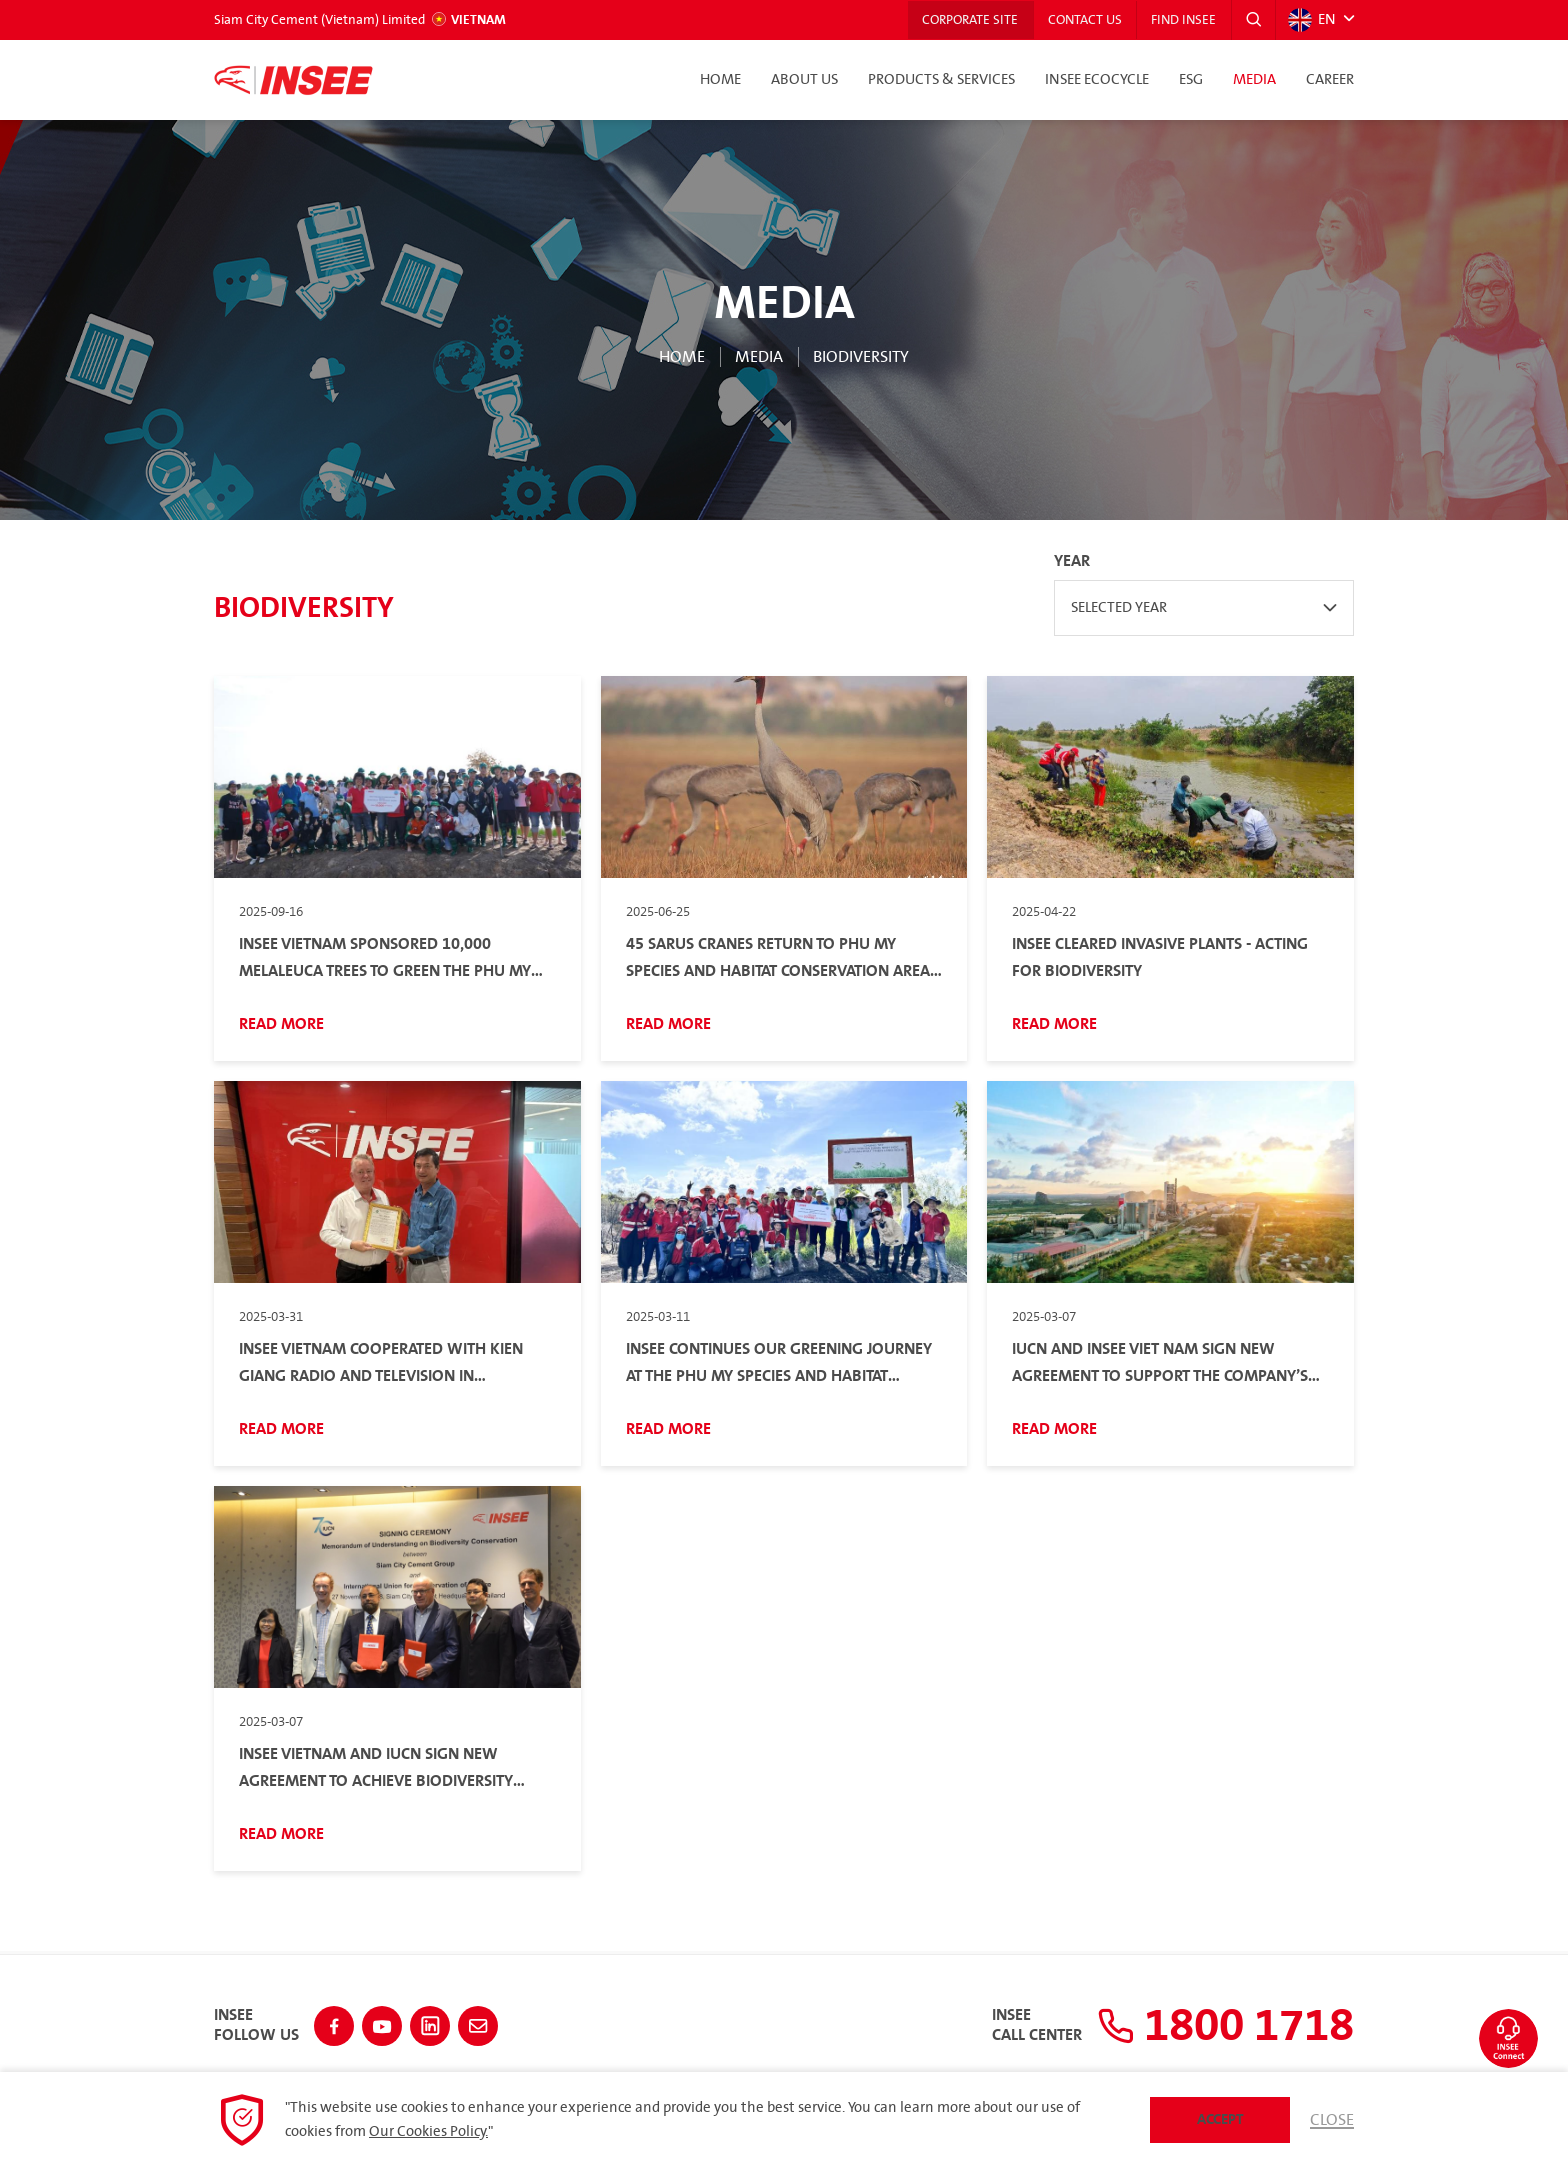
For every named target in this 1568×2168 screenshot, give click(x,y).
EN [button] (1312, 20)
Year (1072, 561)
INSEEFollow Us (256, 2025)
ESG (1191, 80)
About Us (804, 80)
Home (720, 80)
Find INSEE (1182, 20)
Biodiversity (861, 357)
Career (1330, 80)
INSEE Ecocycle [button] (1097, 80)
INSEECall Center (1028, 2025)
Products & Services (941, 80)
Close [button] (1332, 2120)
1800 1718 (1221, 2025)
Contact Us (1082, 20)
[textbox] (1204, 608)
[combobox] (1204, 608)
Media (1254, 80)
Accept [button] (1220, 2119)
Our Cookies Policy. (428, 2132)
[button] (1253, 20)
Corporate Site (966, 20)
